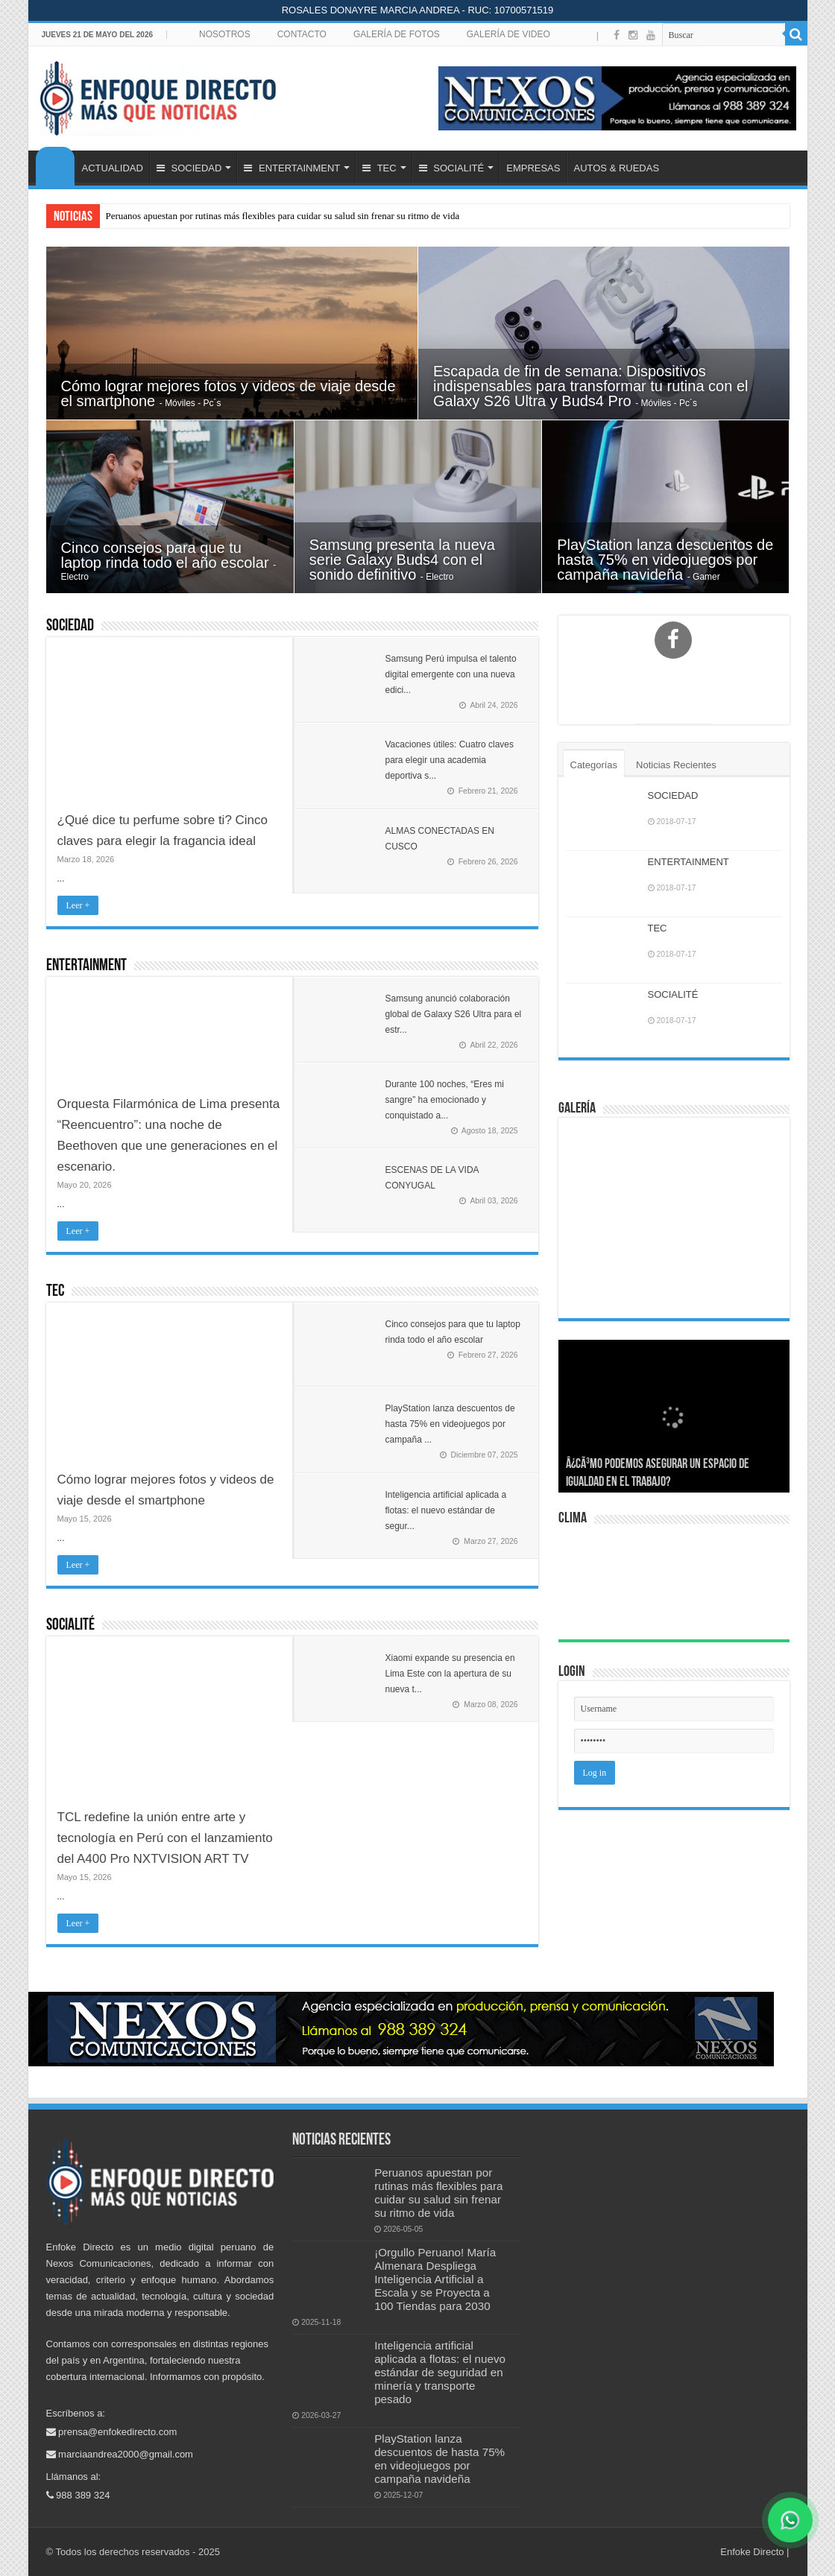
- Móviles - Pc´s (190, 403)
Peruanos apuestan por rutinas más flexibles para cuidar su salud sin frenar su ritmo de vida (283, 215)
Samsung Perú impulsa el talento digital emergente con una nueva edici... (451, 674)
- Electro (437, 577)
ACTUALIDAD (112, 168)
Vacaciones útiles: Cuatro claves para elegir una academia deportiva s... (449, 760)
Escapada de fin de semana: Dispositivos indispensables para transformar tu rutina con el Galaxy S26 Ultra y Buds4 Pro (590, 386)
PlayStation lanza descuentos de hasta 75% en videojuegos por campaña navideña (665, 560)
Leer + (78, 905)
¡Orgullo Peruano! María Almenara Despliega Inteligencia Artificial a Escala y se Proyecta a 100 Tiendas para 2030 (435, 2279)
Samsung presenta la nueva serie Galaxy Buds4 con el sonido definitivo (402, 560)
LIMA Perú (676, 1583)
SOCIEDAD (189, 168)
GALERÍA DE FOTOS (396, 34)
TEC (379, 168)
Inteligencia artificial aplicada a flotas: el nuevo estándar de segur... (446, 1510)
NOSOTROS (224, 34)
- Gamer (703, 577)
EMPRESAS (533, 168)
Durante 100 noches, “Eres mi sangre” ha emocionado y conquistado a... (444, 1100)
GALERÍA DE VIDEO (508, 34)
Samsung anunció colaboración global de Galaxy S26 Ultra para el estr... (453, 1014)
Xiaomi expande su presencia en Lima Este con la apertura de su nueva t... (450, 1673)
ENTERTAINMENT (292, 168)
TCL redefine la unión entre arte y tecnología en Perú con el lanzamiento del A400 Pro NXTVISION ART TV (165, 1838)
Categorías (594, 764)
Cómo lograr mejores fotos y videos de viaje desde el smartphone (228, 393)
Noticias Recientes (676, 764)
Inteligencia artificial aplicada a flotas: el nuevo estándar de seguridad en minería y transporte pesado (439, 2372)
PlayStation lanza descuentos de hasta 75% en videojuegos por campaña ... (450, 1424)
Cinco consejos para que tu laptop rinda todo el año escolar (167, 555)
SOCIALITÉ (452, 168)
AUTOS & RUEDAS (616, 168)
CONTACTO (302, 34)
